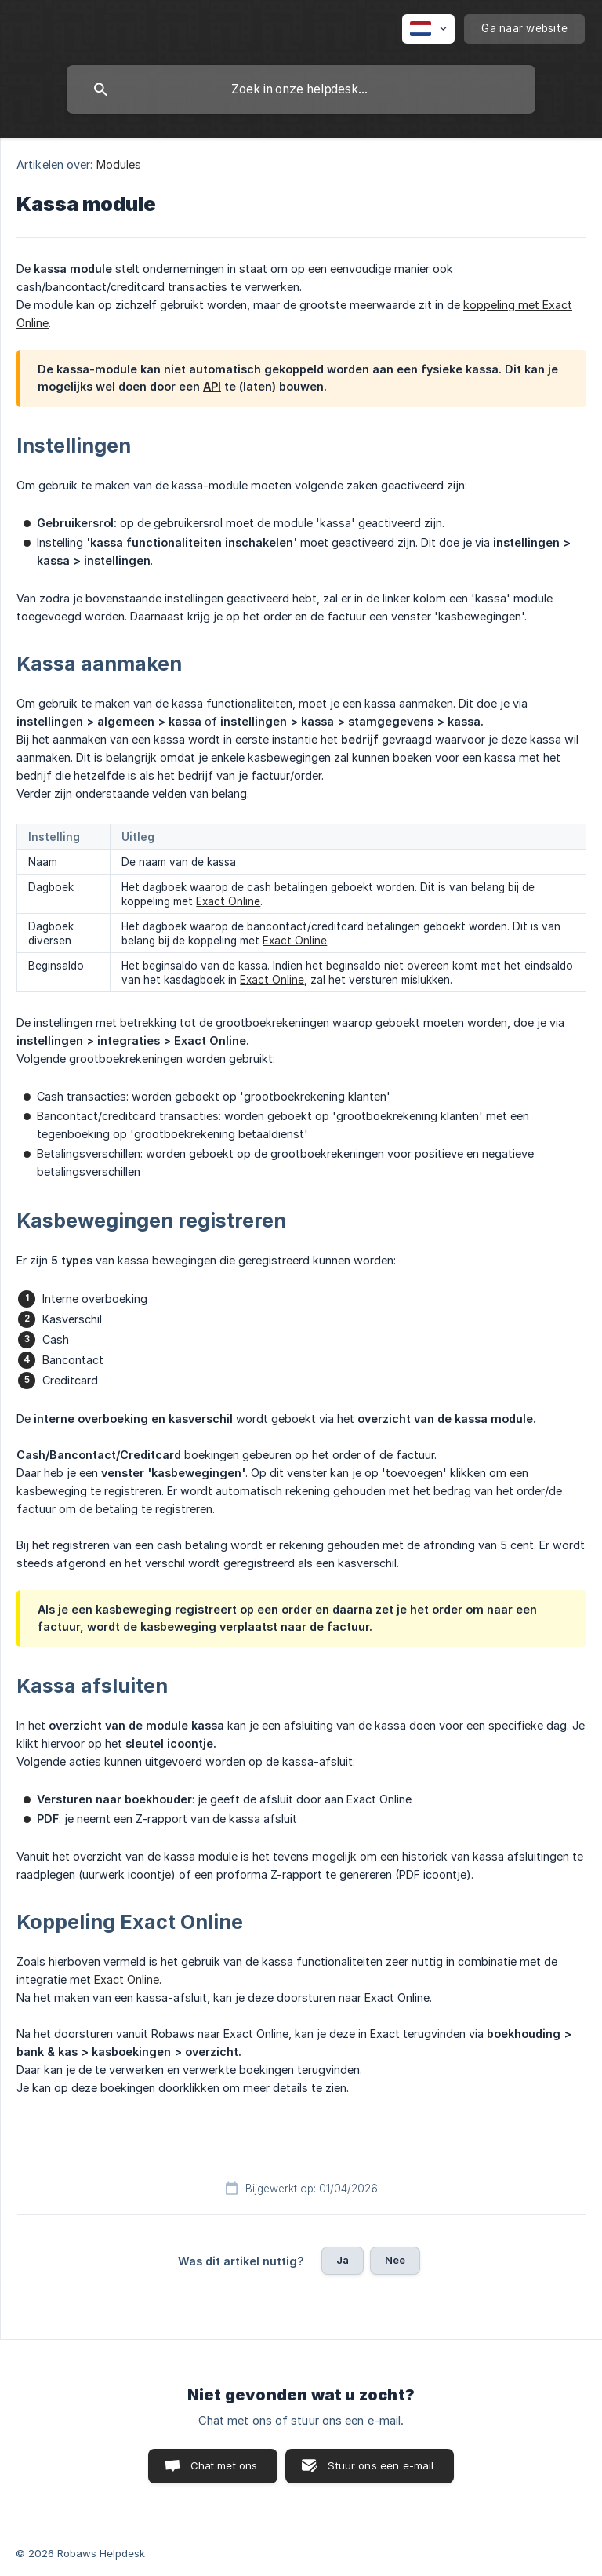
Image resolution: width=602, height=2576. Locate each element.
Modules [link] (119, 164)
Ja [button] (342, 2260)
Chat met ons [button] (224, 2465)
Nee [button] (395, 2260)
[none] (428, 29)
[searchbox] (301, 89)
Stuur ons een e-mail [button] (380, 2465)
